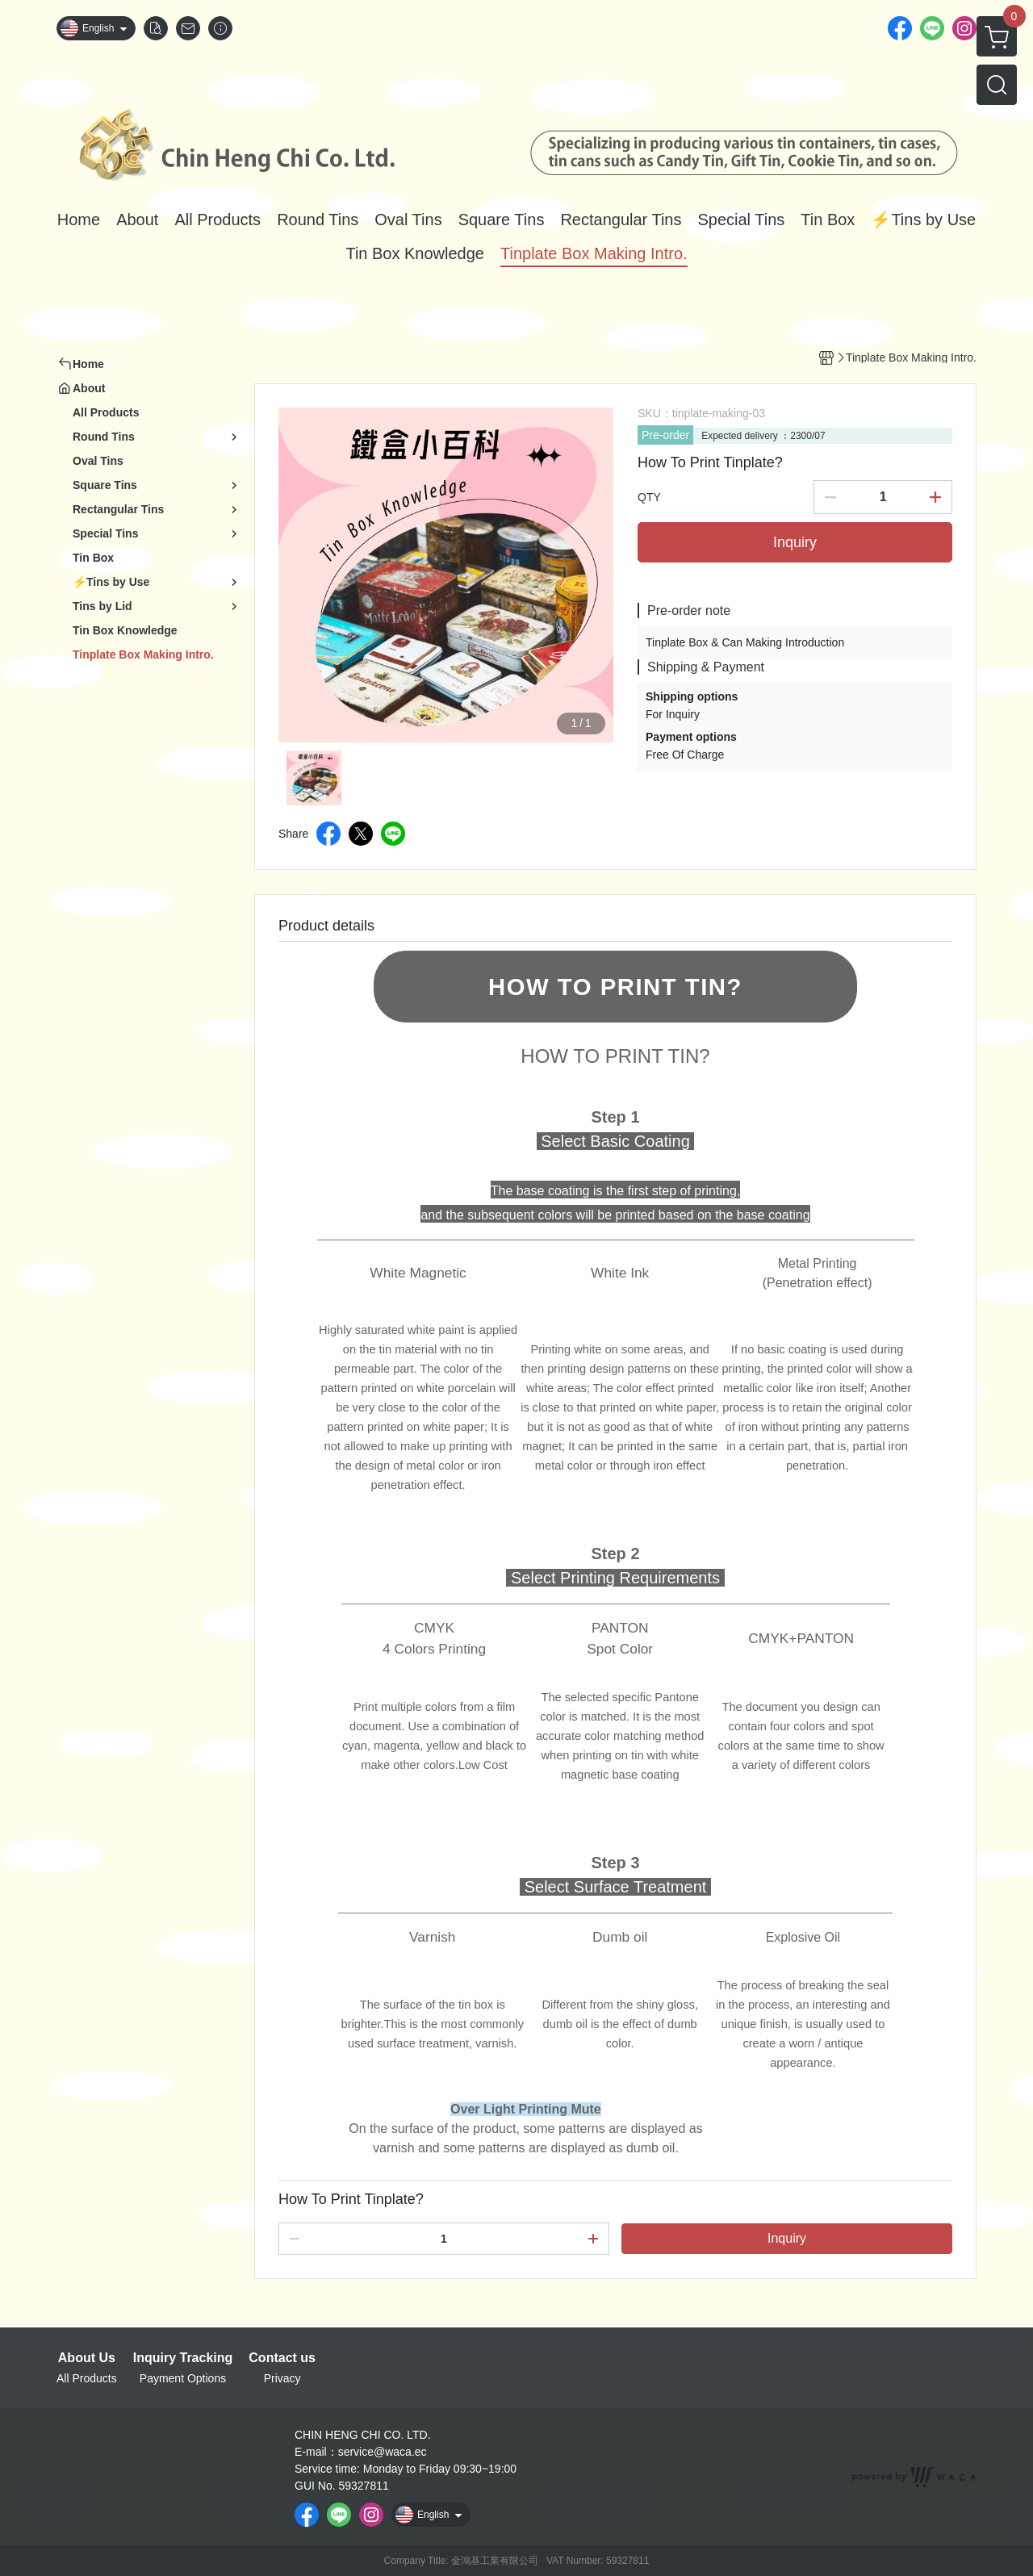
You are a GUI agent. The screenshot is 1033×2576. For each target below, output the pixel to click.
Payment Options (183, 2378)
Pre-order (665, 435)
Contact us (282, 2358)
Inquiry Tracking (183, 2358)
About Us (86, 2358)
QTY (649, 497)
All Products (86, 2378)
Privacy (282, 2378)
